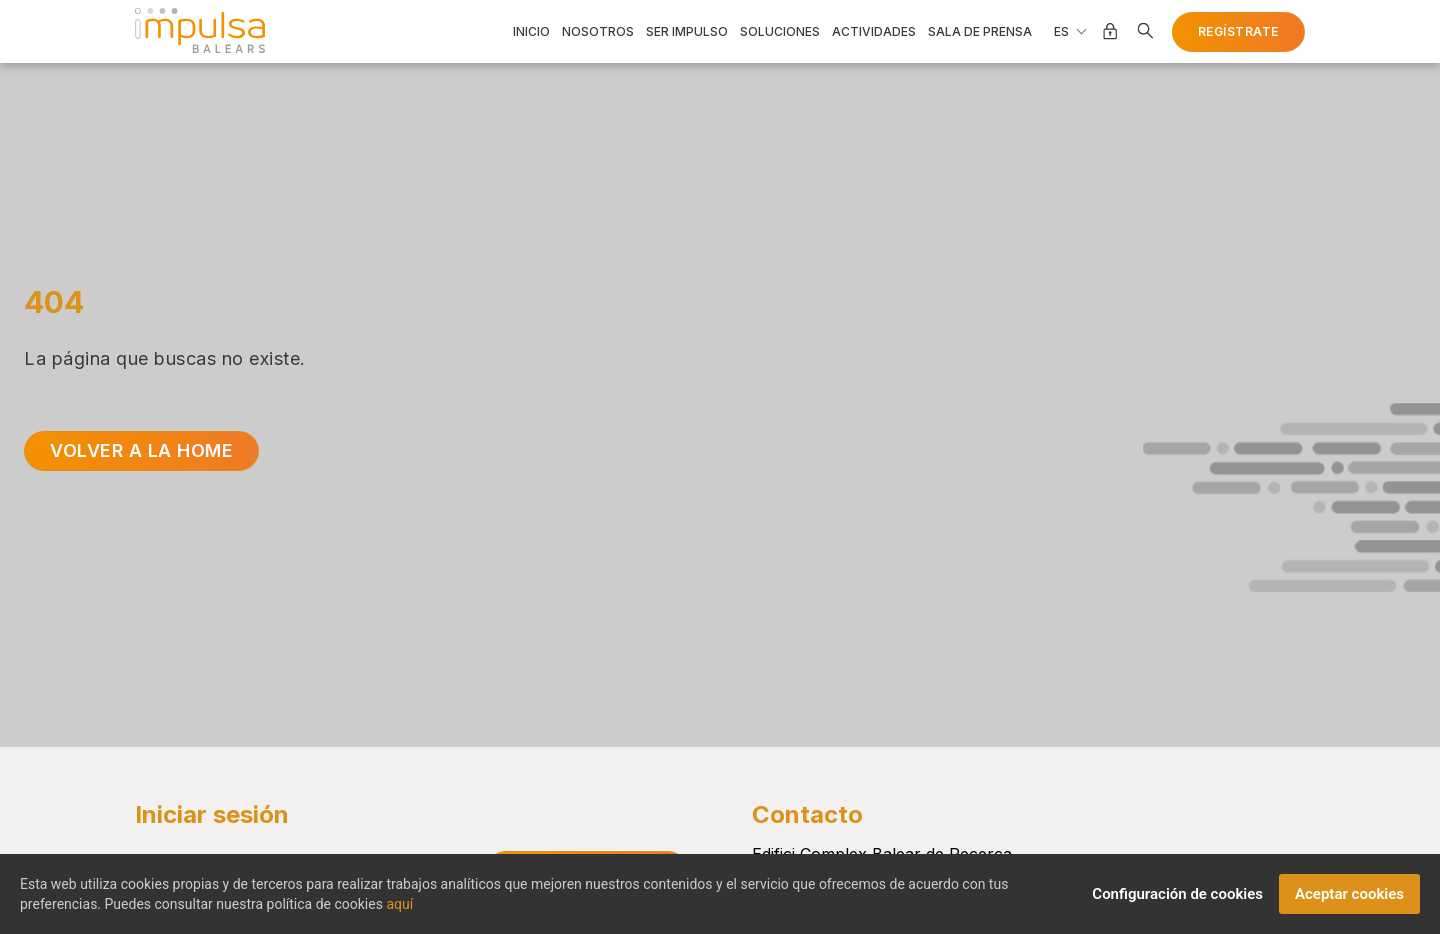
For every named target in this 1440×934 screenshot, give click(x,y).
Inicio (531, 32)
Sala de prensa (980, 32)
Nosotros (598, 32)
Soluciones (780, 32)
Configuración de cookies (1177, 901)
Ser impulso (687, 32)
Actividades (874, 32)
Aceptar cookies (1349, 901)
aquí (399, 911)
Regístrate (1238, 31)
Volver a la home (141, 450)
